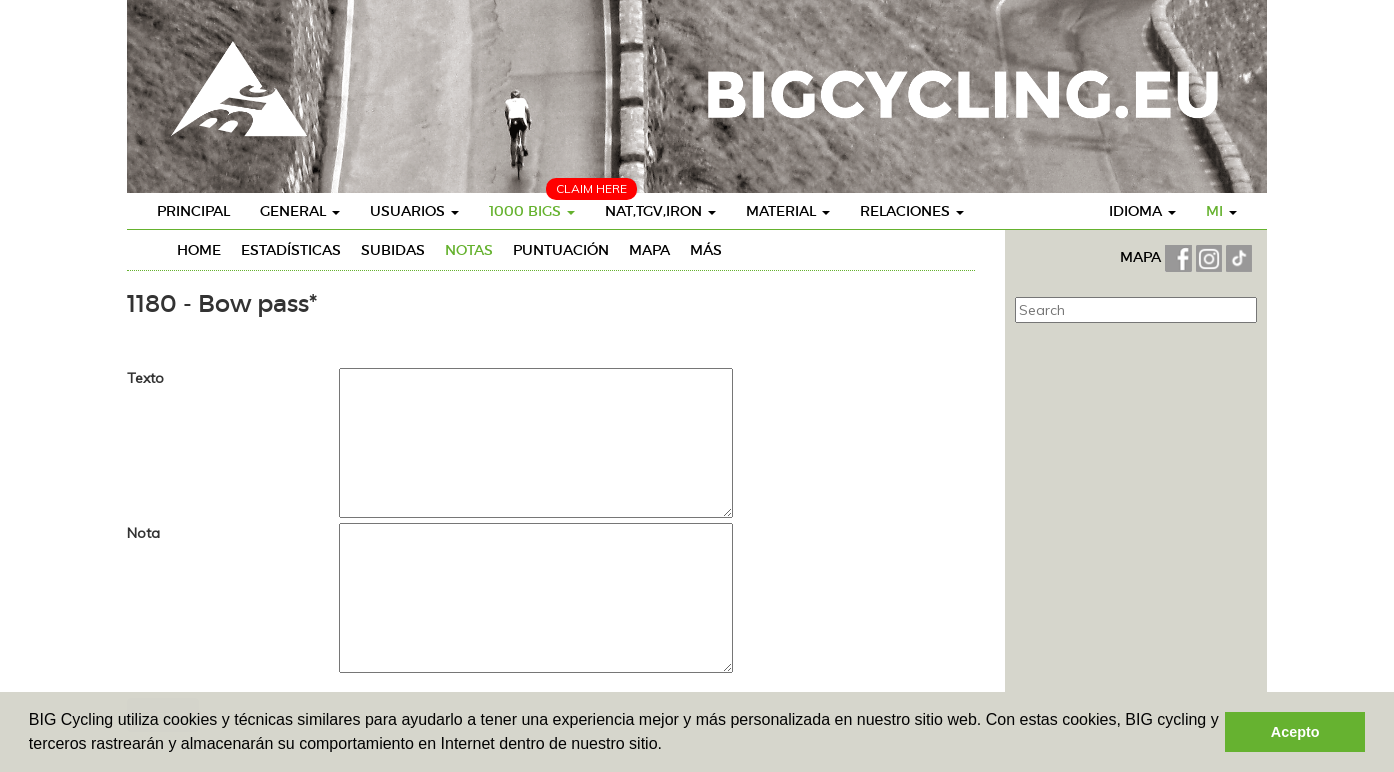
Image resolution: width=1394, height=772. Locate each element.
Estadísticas (291, 250)
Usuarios (414, 211)
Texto (145, 378)
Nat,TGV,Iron (660, 211)
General (300, 211)
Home (199, 250)
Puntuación (561, 250)
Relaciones (912, 211)
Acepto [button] (1295, 732)
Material (788, 211)
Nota (143, 533)
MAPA (1142, 257)
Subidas (393, 250)
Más (706, 250)
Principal (193, 211)
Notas (469, 250)
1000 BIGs (532, 211)
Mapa (649, 250)
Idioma (1142, 211)
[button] (669, 746)
